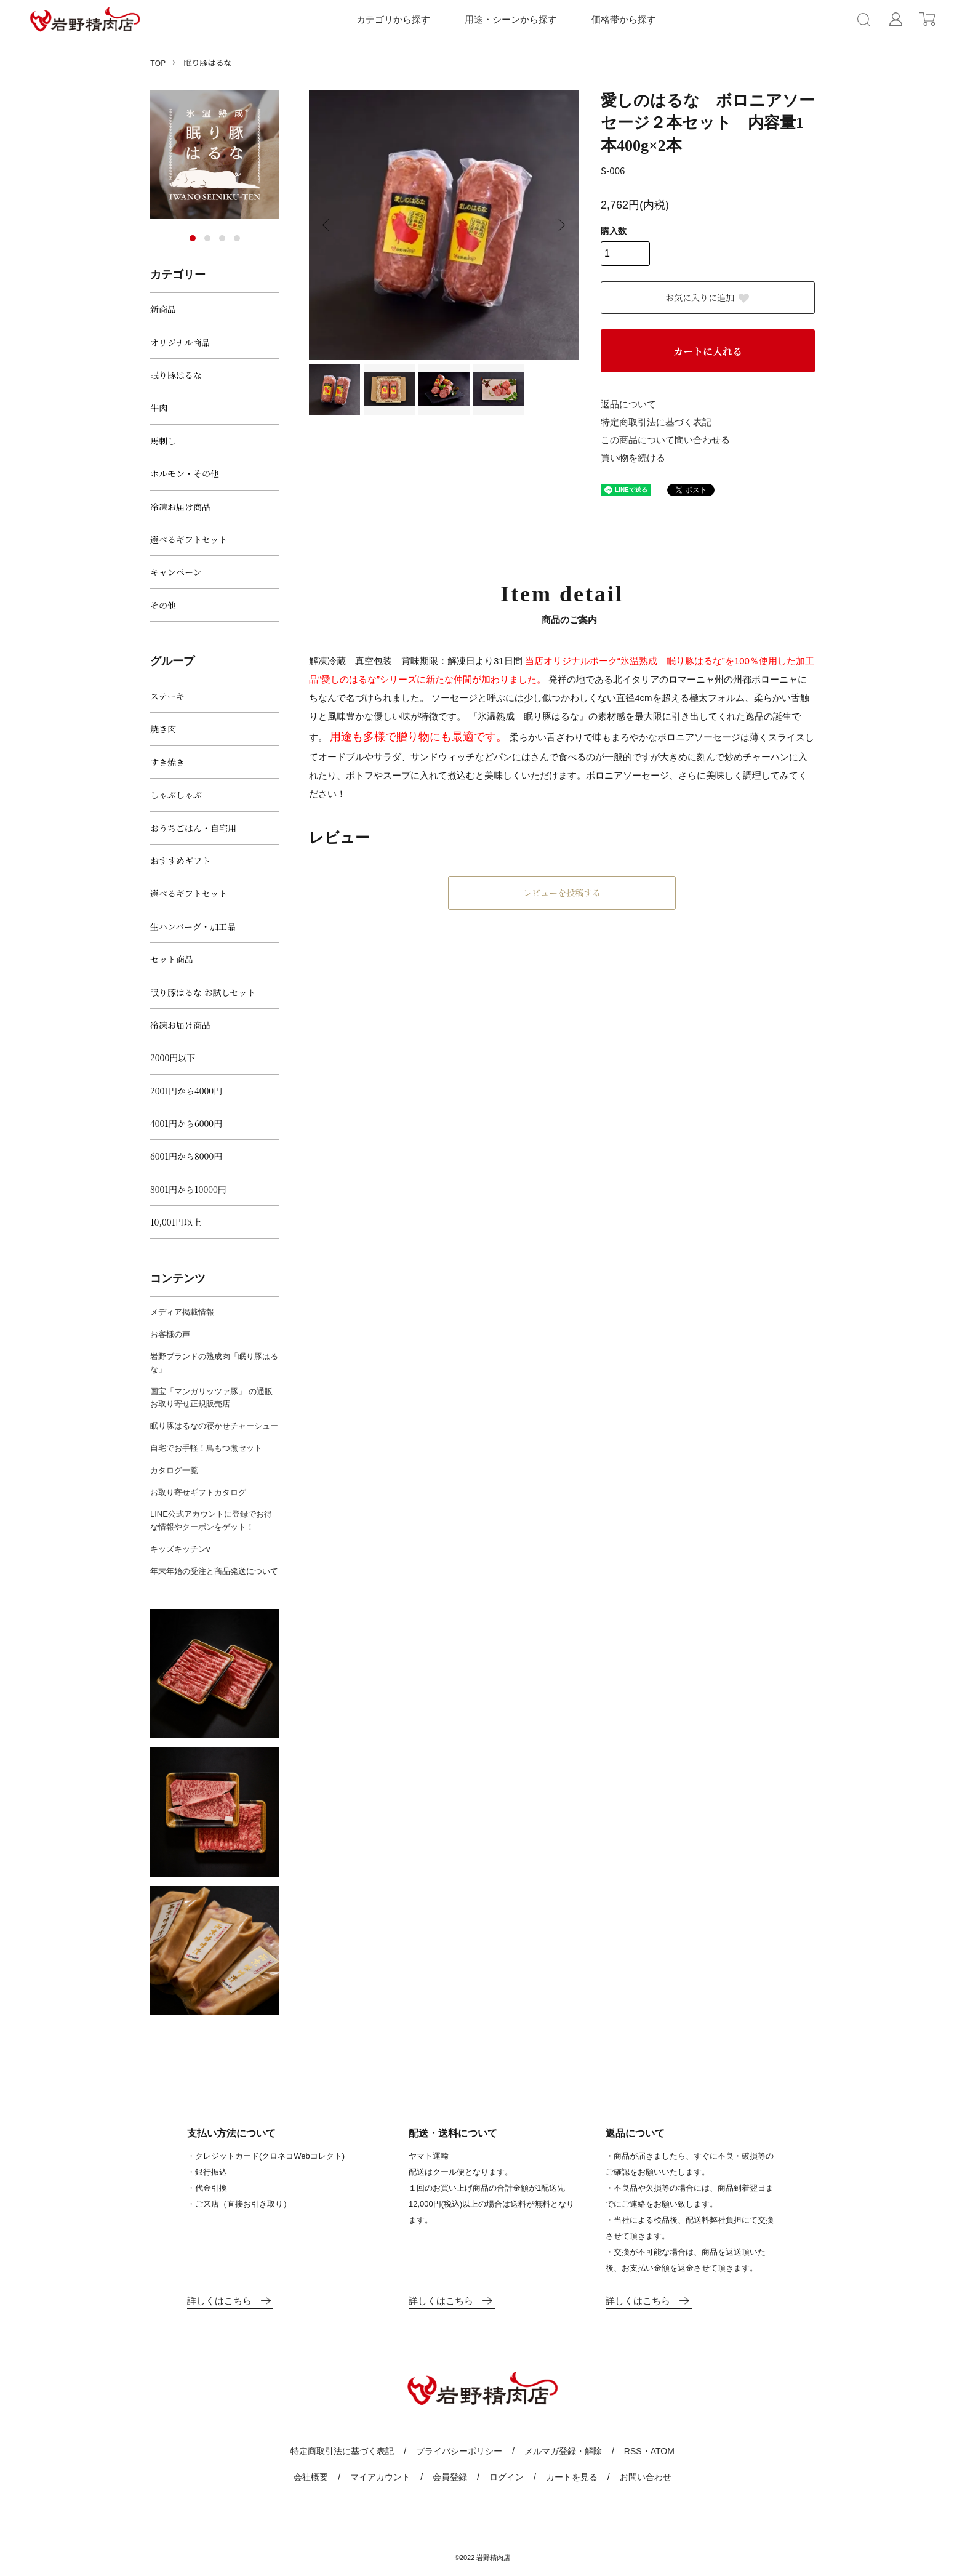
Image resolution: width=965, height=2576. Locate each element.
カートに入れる (707, 351)
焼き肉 (163, 729)
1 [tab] (193, 238)
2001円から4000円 (186, 1091)
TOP (158, 62)
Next (560, 225)
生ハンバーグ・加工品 (193, 926)
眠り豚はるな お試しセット (203, 992)
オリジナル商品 (180, 342)
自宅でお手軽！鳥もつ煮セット (206, 1448)
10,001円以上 (175, 1222)
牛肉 (158, 407)
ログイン (506, 2477)
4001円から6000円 (186, 1123)
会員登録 (450, 2477)
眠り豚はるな (207, 62)
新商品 (163, 309)
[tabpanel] (214, 154)
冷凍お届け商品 (180, 506)
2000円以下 (172, 1057)
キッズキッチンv (180, 1549)
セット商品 (171, 959)
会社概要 (311, 2477)
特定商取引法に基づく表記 (656, 422)
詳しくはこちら (229, 2300)
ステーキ (167, 696)
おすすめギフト (180, 860)
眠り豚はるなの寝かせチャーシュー (214, 1425)
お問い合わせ (645, 2477)
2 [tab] (207, 238)
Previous (327, 225)
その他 (163, 605)
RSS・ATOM (649, 2451)
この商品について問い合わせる (665, 440)
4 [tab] (237, 238)
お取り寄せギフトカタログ (198, 1492)
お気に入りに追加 (707, 297)
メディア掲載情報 (182, 1312)
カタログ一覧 (174, 1470)
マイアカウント (380, 2477)
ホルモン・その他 (184, 473)
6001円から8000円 (186, 1156)
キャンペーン (176, 572)
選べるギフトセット (189, 539)
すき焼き (167, 762)
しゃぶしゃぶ (176, 794)
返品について (628, 404)
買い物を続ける (633, 458)
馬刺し (163, 441)
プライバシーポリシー (459, 2451)
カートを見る (572, 2477)
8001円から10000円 (188, 1189)
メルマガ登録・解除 (563, 2451)
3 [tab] (222, 238)
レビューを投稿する (562, 892)
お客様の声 (170, 1334)
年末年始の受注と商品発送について (214, 1571)
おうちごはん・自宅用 (193, 828)
